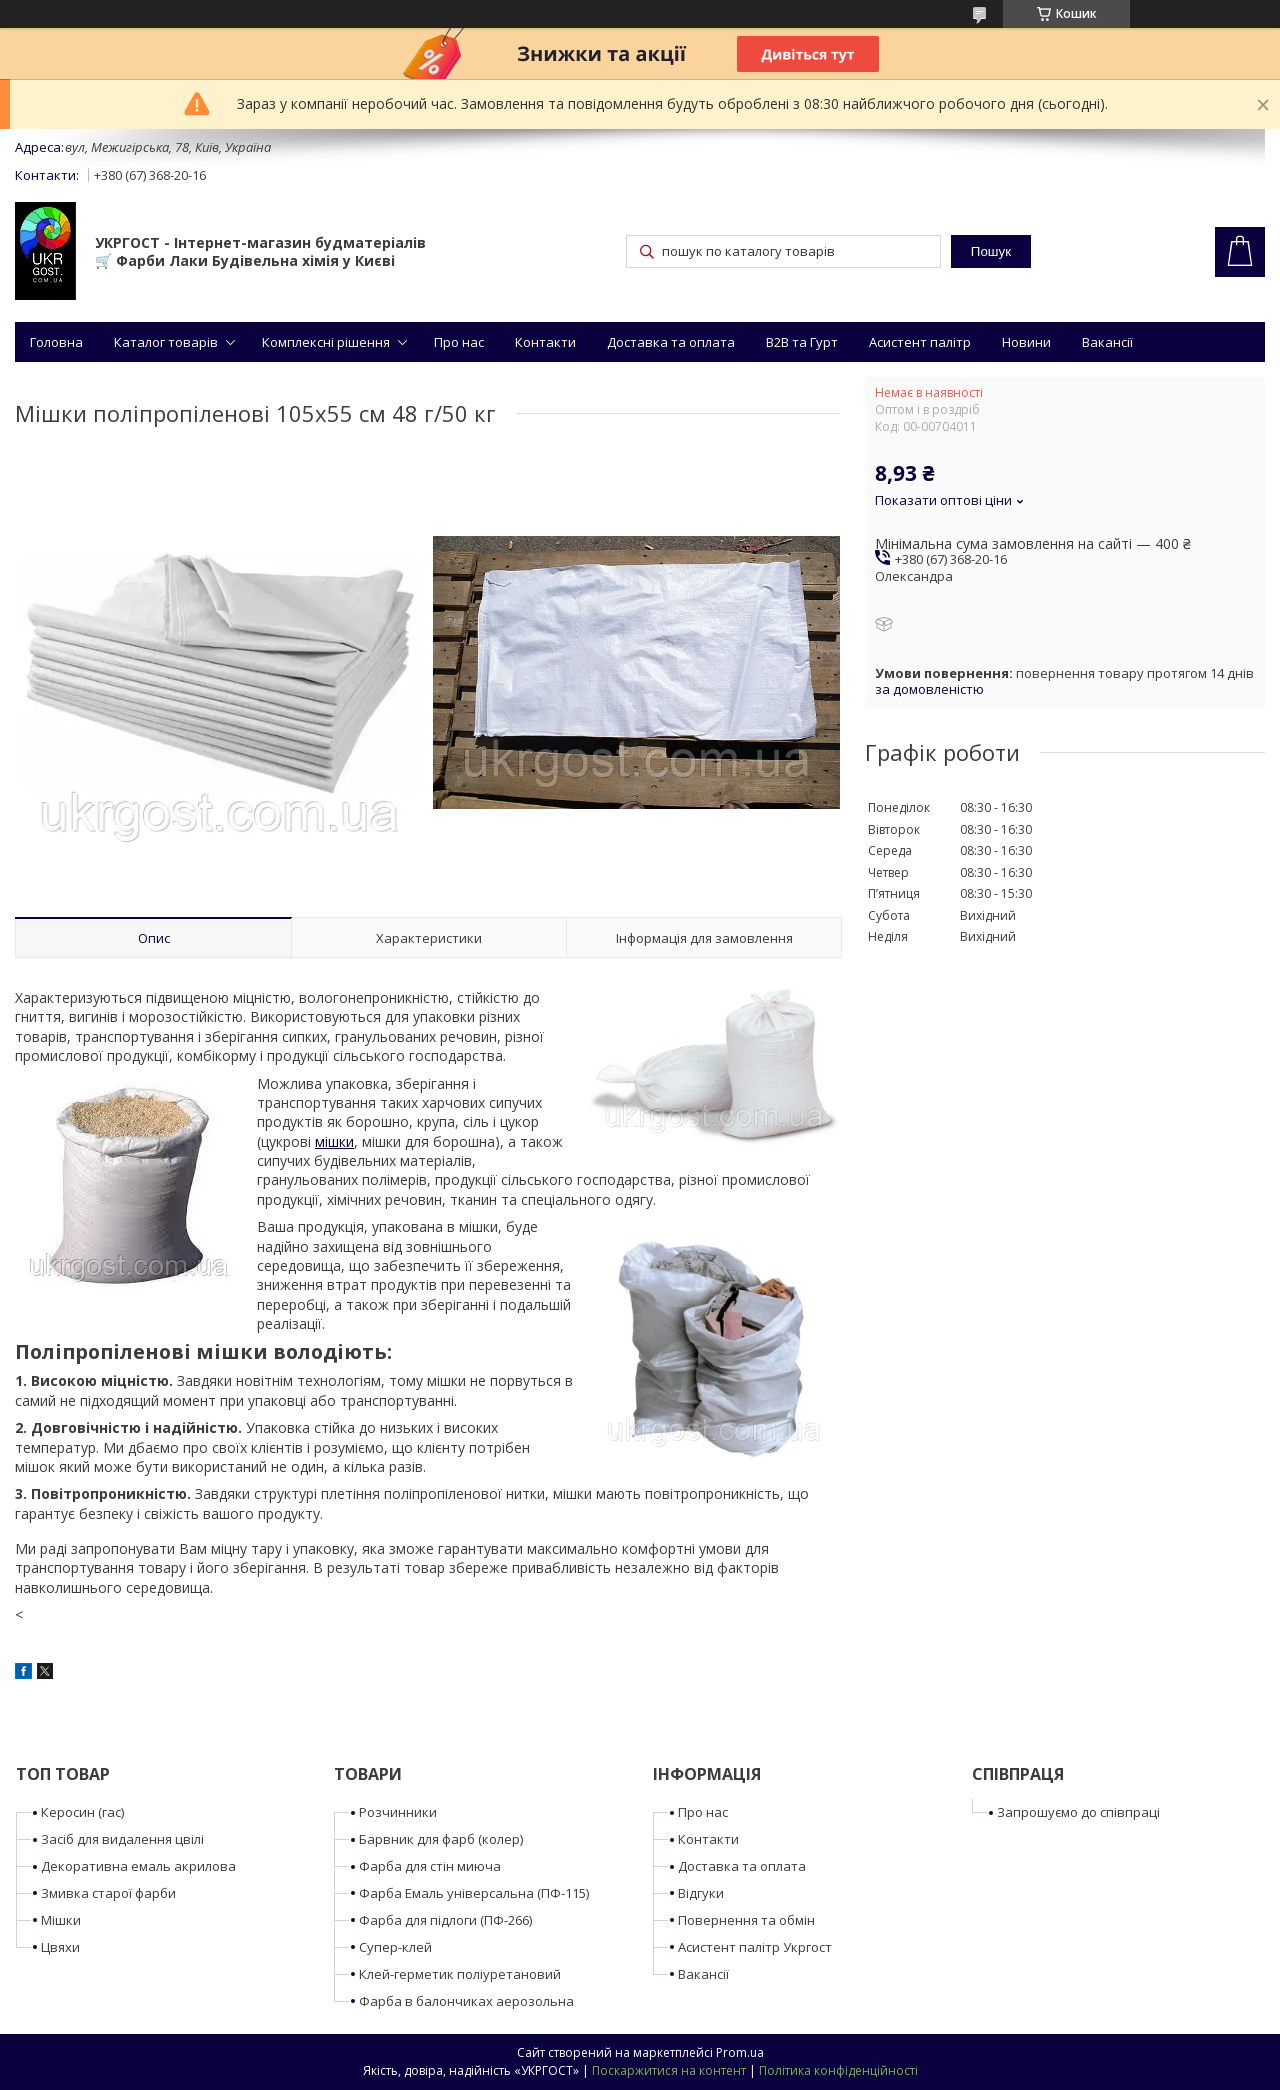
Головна (56, 342)
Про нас (459, 342)
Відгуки (701, 1893)
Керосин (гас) (82, 1812)
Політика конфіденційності (838, 2070)
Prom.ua (740, 2052)
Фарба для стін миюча (430, 1866)
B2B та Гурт (802, 342)
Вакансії (1107, 342)
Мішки (61, 1920)
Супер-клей (395, 1947)
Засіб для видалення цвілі (122, 1839)
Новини (1026, 342)
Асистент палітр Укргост (755, 1947)
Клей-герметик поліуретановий (460, 1974)
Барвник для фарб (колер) (441, 1839)
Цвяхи (60, 1947)
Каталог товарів (166, 342)
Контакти (545, 342)
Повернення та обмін (746, 1920)
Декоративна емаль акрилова (138, 1866)
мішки (334, 1141)
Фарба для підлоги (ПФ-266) (445, 1920)
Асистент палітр (920, 342)
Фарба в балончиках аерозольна (466, 2001)
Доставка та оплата (671, 342)
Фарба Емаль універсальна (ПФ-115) (474, 1893)
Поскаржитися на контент (669, 2070)
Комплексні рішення (326, 342)
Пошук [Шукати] (991, 251)
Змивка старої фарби (108, 1893)
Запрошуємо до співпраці (1078, 1812)
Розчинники (398, 1812)
